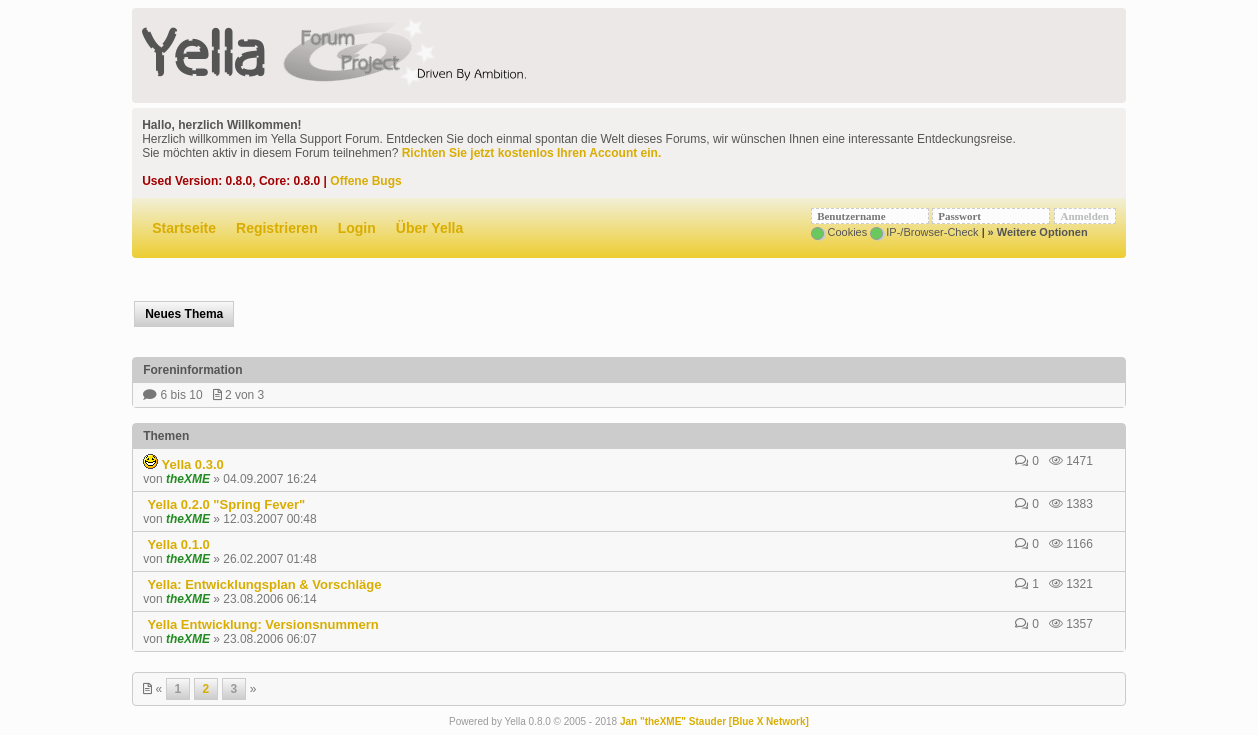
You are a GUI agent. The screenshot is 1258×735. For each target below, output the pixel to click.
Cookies (839, 232)
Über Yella (429, 228)
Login (357, 228)
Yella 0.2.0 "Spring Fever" (224, 504)
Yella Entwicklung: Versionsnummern (261, 624)
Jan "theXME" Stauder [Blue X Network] (714, 721)
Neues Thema (184, 314)
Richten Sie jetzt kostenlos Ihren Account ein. (532, 153)
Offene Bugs (365, 181)
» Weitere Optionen (1038, 232)
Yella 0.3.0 (183, 464)
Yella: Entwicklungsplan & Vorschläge (262, 584)
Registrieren (277, 228)
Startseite (184, 228)
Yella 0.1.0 (176, 544)
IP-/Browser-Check (924, 232)
